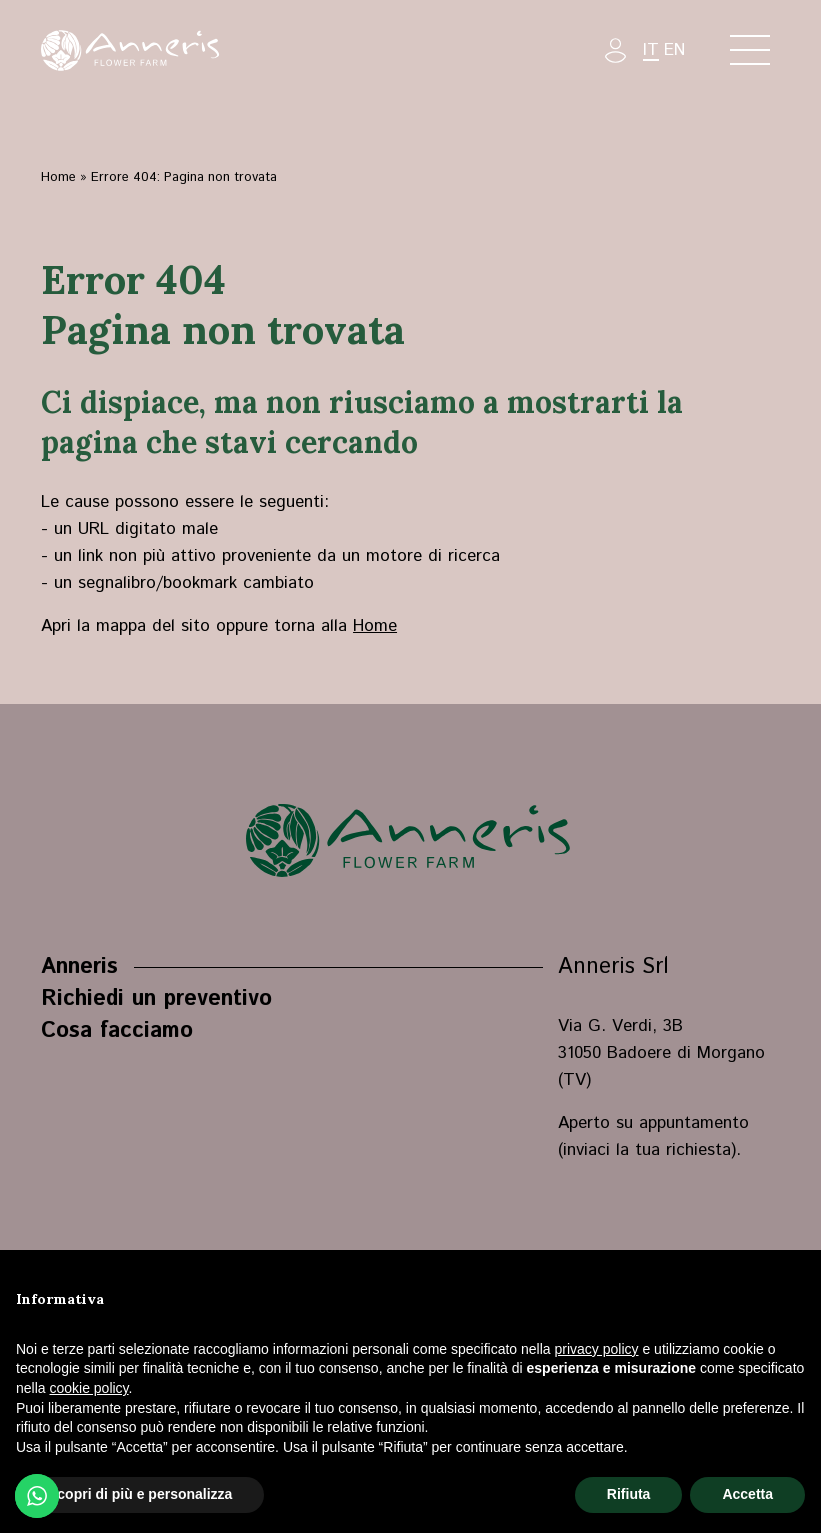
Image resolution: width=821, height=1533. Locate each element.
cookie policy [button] (88, 1388)
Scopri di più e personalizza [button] (140, 1494)
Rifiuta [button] (629, 1494)
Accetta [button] (747, 1494)
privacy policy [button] (597, 1349)
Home (58, 177)
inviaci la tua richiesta (647, 1150)
